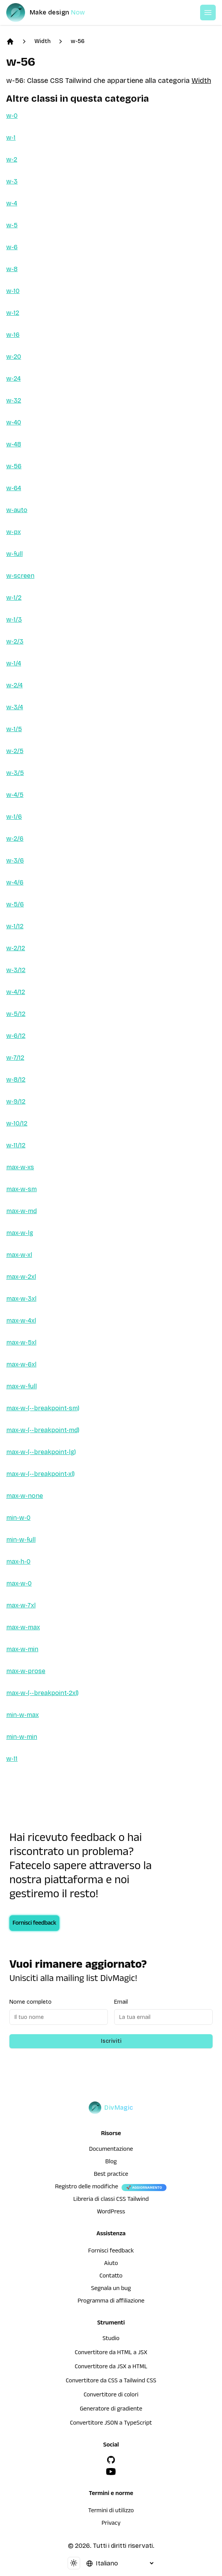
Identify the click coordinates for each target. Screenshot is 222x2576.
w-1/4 (13, 663)
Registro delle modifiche (86, 2187)
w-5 (12, 225)
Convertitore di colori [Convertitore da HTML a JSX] (111, 2395)
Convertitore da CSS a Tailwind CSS (111, 2381)
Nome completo (30, 2002)
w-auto (16, 510)
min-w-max (22, 1715)
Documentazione (111, 2150)
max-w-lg (19, 1233)
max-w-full (21, 1386)
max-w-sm (21, 1189)
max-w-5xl (21, 1342)
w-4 (11, 203)
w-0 (12, 115)
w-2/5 (14, 751)
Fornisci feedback (34, 1924)
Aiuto (111, 2264)
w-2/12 (15, 948)
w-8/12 (15, 1079)
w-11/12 (15, 1145)
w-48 (13, 444)
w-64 (13, 488)
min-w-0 (18, 1517)
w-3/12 (15, 970)
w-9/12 (15, 1101)
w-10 (13, 291)
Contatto (111, 2276)
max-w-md (21, 1211)
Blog (110, 2162)
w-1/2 (13, 597)
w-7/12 (15, 1057)
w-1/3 (14, 619)
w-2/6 (14, 838)
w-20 (13, 356)
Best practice (111, 2175)
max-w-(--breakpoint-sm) (42, 1408)
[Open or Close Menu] (208, 12)
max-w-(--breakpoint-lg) (41, 1452)
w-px (13, 532)
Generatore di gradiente (111, 2409)
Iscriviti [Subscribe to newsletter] (111, 2041)
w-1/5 (14, 729)
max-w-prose (25, 1671)
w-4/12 (15, 992)
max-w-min (22, 1649)
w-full (14, 553)
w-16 (13, 334)
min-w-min (21, 1736)
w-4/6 (14, 882)
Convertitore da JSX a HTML (111, 2367)
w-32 (13, 400)
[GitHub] (111, 2460)
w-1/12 (14, 926)
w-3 (12, 181)
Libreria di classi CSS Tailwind (111, 2200)
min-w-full (21, 1539)
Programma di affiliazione (110, 2301)
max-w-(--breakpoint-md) (42, 1430)
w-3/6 (15, 860)
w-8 (12, 269)
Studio (110, 2339)
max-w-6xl (21, 1364)
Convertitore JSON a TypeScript (111, 2424)
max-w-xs (20, 1167)
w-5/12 (15, 1013)
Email (121, 2002)
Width (42, 41)
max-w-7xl (21, 1605)
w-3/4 (14, 707)
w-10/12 (16, 1123)
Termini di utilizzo (111, 2511)
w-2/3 (14, 641)
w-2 (11, 159)
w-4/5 (14, 794)
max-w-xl (19, 1254)
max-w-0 (19, 1583)
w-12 (12, 312)
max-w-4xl (21, 1320)
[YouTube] (111, 2471)
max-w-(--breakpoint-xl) (40, 1474)
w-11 (12, 1758)
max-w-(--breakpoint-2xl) (42, 1693)
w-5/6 (15, 904)
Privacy (111, 2524)
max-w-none (24, 1495)
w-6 (12, 247)
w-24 (13, 378)
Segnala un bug (111, 2289)
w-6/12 (15, 1035)
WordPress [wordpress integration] (111, 2212)
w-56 (77, 41)
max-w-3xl (21, 1298)
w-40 (13, 422)
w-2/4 (14, 685)
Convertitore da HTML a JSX (111, 2353)
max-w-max (23, 1627)
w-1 (11, 137)
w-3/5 (15, 773)
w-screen (20, 575)
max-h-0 (18, 1561)
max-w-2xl (21, 1276)
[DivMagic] (53, 12)
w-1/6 (14, 816)
